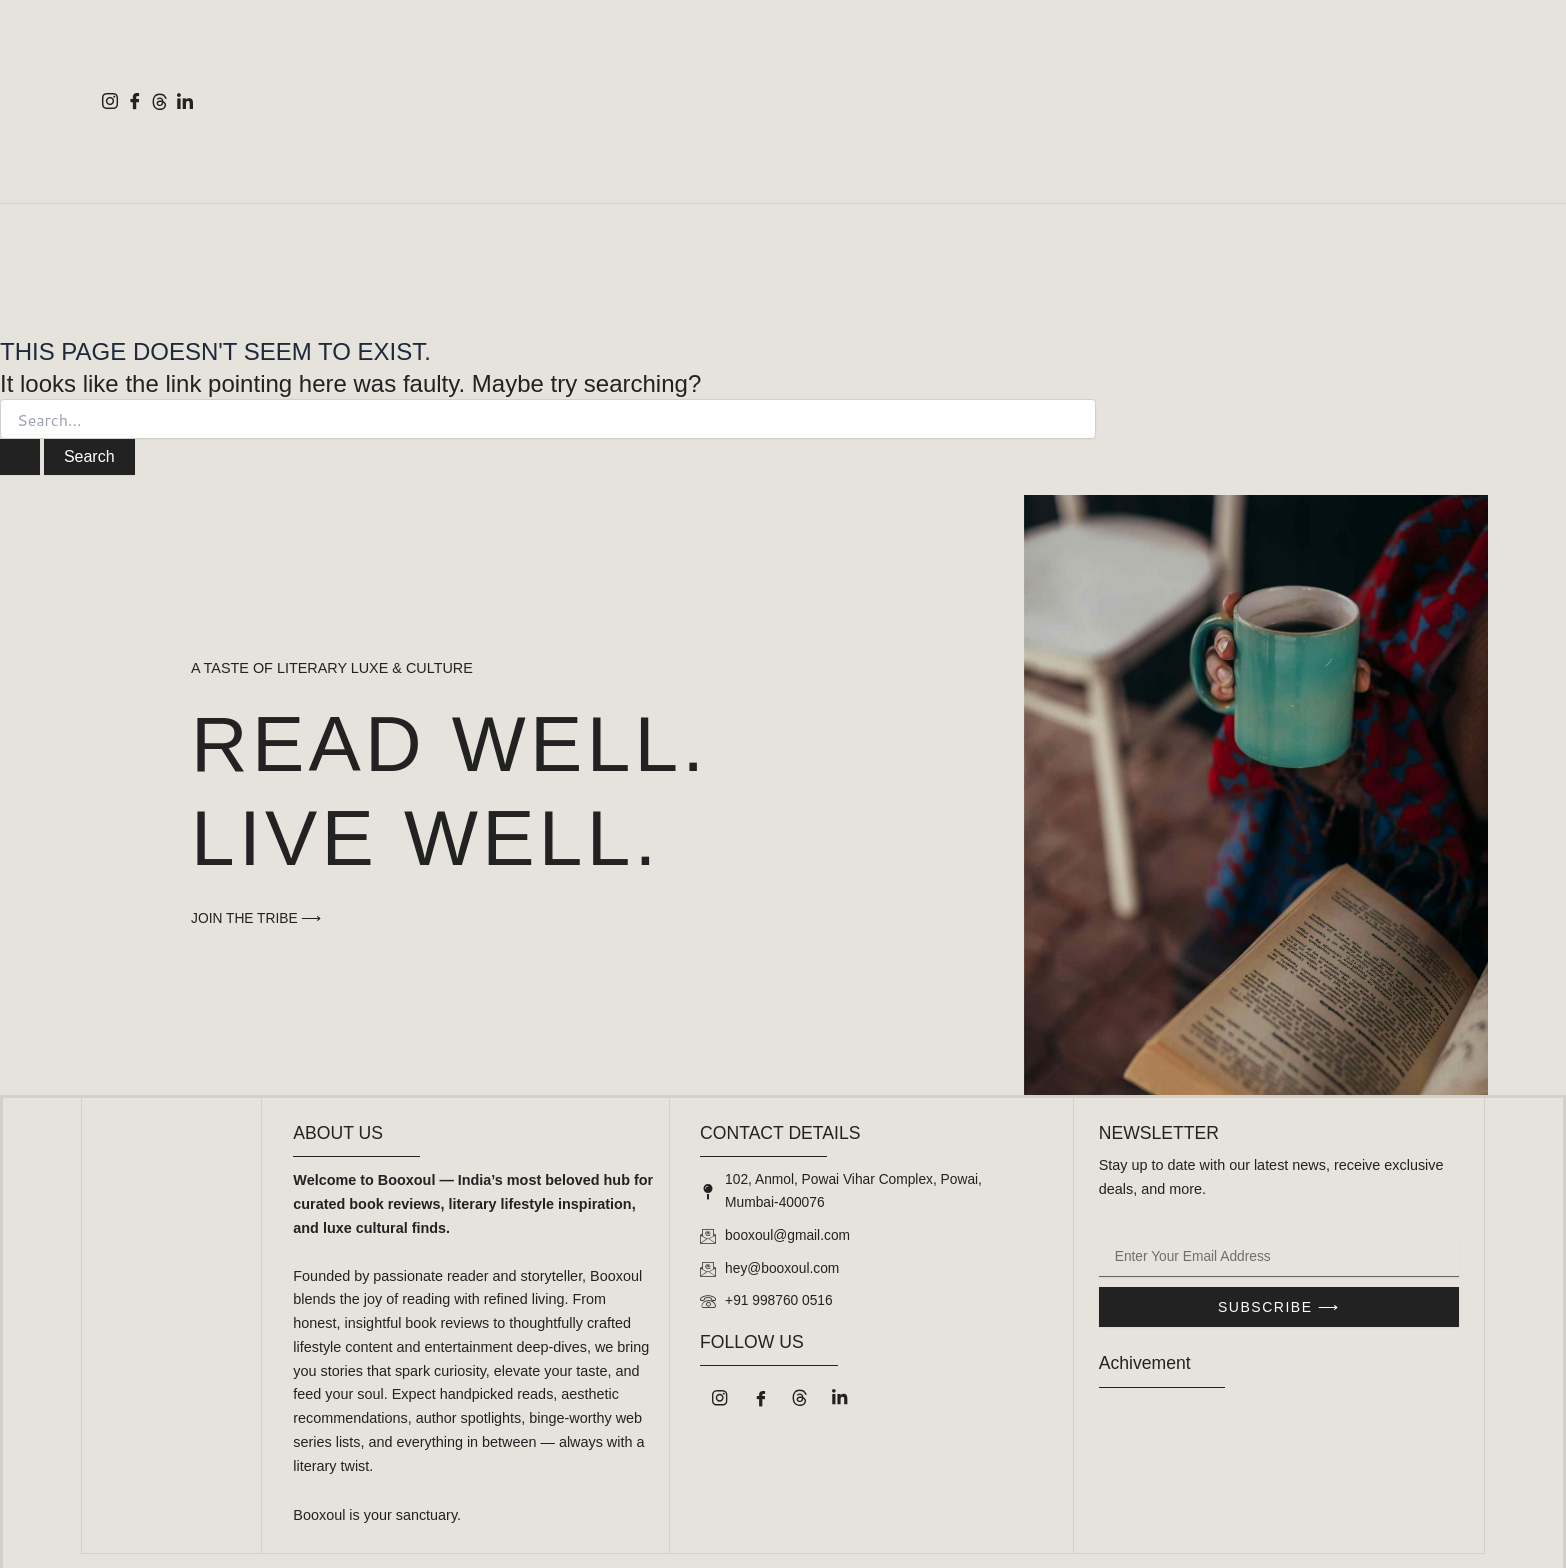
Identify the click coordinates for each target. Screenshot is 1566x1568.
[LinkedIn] (184, 101)
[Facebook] (134, 101)
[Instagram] (109, 101)
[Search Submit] (20, 457)
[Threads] (159, 101)
